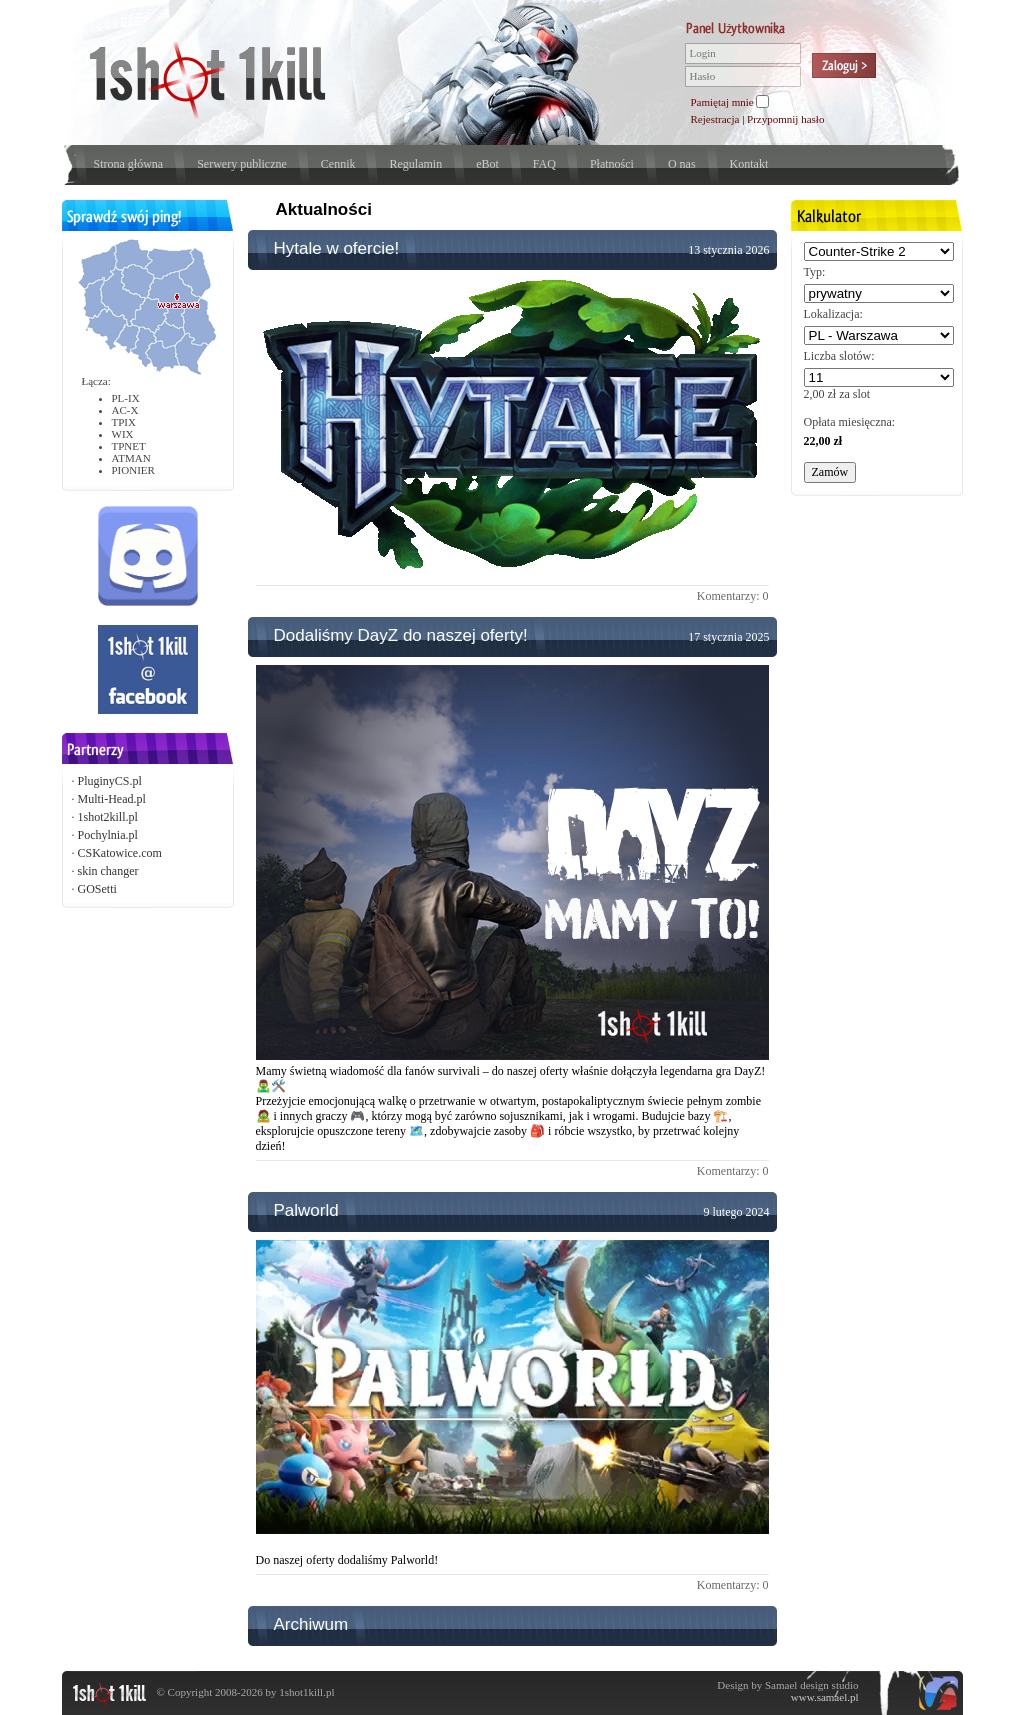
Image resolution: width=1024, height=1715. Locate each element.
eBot (487, 164)
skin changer (108, 871)
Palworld (306, 1210)
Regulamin (415, 164)
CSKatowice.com (120, 853)
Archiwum (311, 1624)
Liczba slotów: (839, 356)
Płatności (612, 164)
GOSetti (97, 889)
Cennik (338, 164)
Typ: (815, 272)
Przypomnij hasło (785, 119)
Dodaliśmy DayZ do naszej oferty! (401, 635)
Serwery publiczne (242, 164)
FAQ (544, 164)
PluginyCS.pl (110, 781)
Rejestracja (715, 119)
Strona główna (129, 164)
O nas (682, 164)
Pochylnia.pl (108, 835)
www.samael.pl (825, 1697)
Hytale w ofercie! (337, 248)
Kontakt (749, 164)
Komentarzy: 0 (733, 596)
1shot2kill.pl (108, 817)
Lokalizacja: (833, 314)
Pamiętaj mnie (722, 102)
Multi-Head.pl (112, 799)
